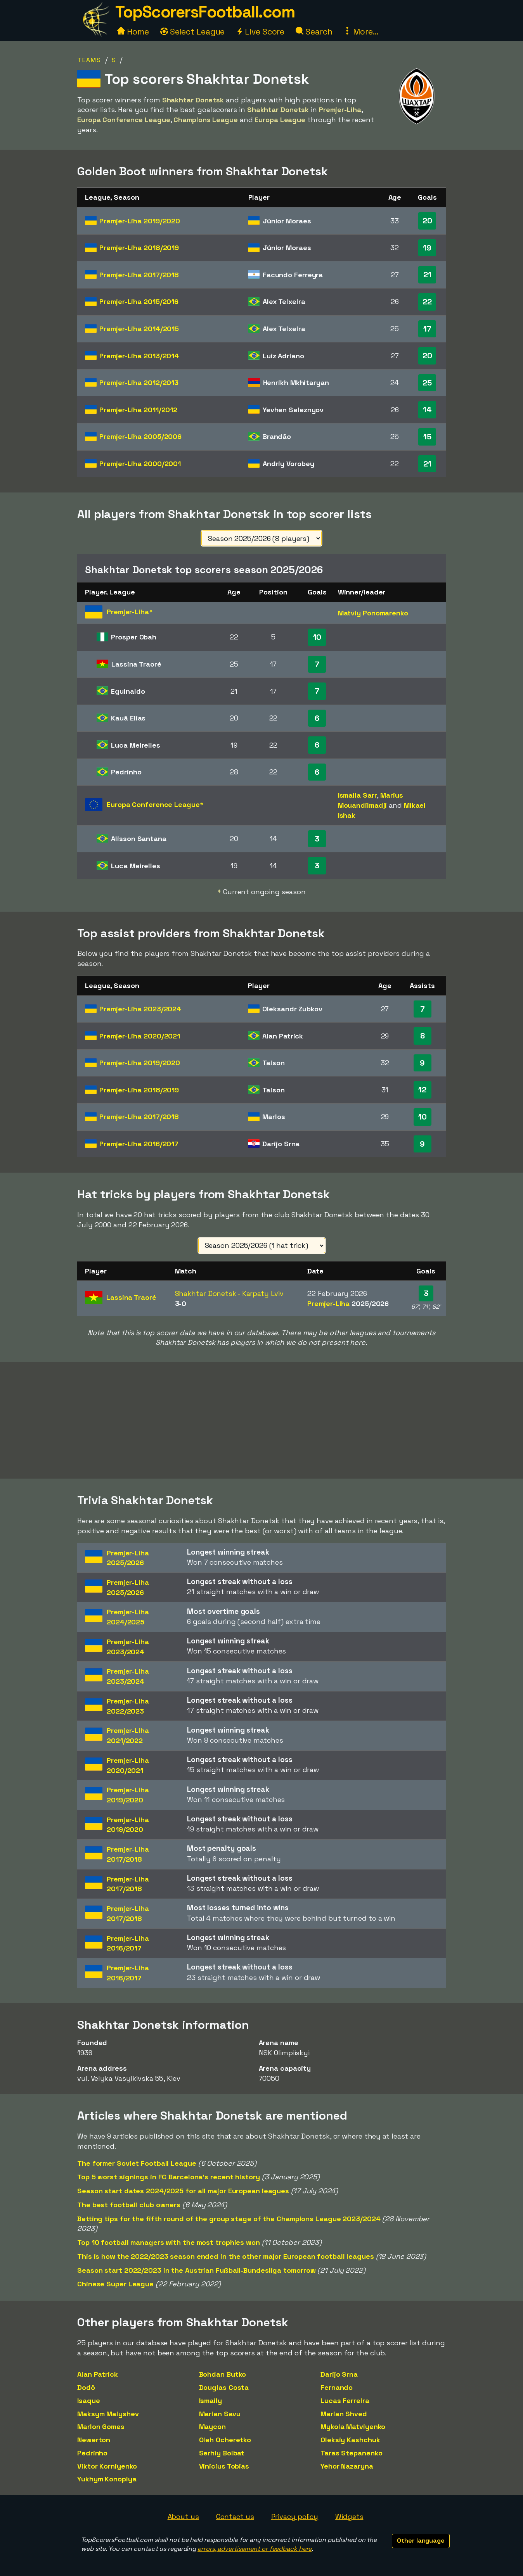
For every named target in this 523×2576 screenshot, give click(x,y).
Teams (89, 60)
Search (314, 31)
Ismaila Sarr (357, 795)
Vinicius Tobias (224, 2466)
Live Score (260, 31)
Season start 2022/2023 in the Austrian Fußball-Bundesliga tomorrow (196, 2270)
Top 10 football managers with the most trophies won (168, 2242)
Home (133, 31)
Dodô (86, 2387)
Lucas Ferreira (344, 2400)
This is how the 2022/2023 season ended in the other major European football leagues (225, 2256)
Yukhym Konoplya (107, 2478)
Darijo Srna (339, 2374)
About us (183, 2516)
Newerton (93, 2439)
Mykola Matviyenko (352, 2426)
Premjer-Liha (139, 220)
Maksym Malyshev (108, 2413)
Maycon (212, 2426)
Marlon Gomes (101, 2426)
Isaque (88, 2400)
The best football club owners (128, 2204)
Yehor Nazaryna (346, 2466)
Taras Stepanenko (351, 2452)
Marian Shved (343, 2413)
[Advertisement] (261, 1420)
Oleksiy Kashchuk (350, 2439)
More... (360, 31)
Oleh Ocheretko (225, 2439)
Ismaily (210, 2400)
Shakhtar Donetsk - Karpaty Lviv (229, 1293)
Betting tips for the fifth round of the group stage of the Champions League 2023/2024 (229, 2218)
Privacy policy (295, 2516)
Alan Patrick (97, 2374)
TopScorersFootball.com (204, 12)
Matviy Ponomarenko (373, 612)
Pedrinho (92, 2452)
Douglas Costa (224, 2387)
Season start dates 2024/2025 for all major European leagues (183, 2190)
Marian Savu (220, 2413)
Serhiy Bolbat (222, 2452)
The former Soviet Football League (136, 2163)
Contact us (235, 2516)
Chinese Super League (115, 2283)
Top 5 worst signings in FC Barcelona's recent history (168, 2176)
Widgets (349, 2516)
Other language (421, 2540)
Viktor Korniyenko (107, 2466)
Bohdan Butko (222, 2374)
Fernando (336, 2387)
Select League (192, 31)
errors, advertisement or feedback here (254, 2549)
